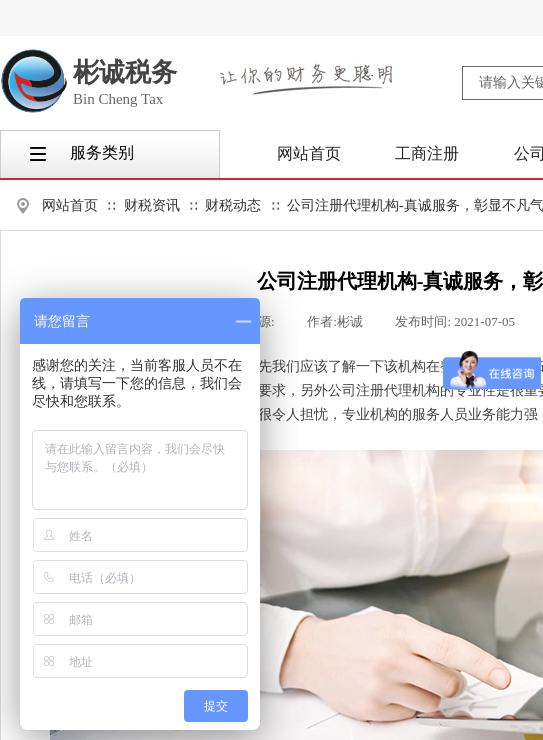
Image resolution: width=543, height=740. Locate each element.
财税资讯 (152, 205)
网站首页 (70, 205)
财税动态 (233, 205)
